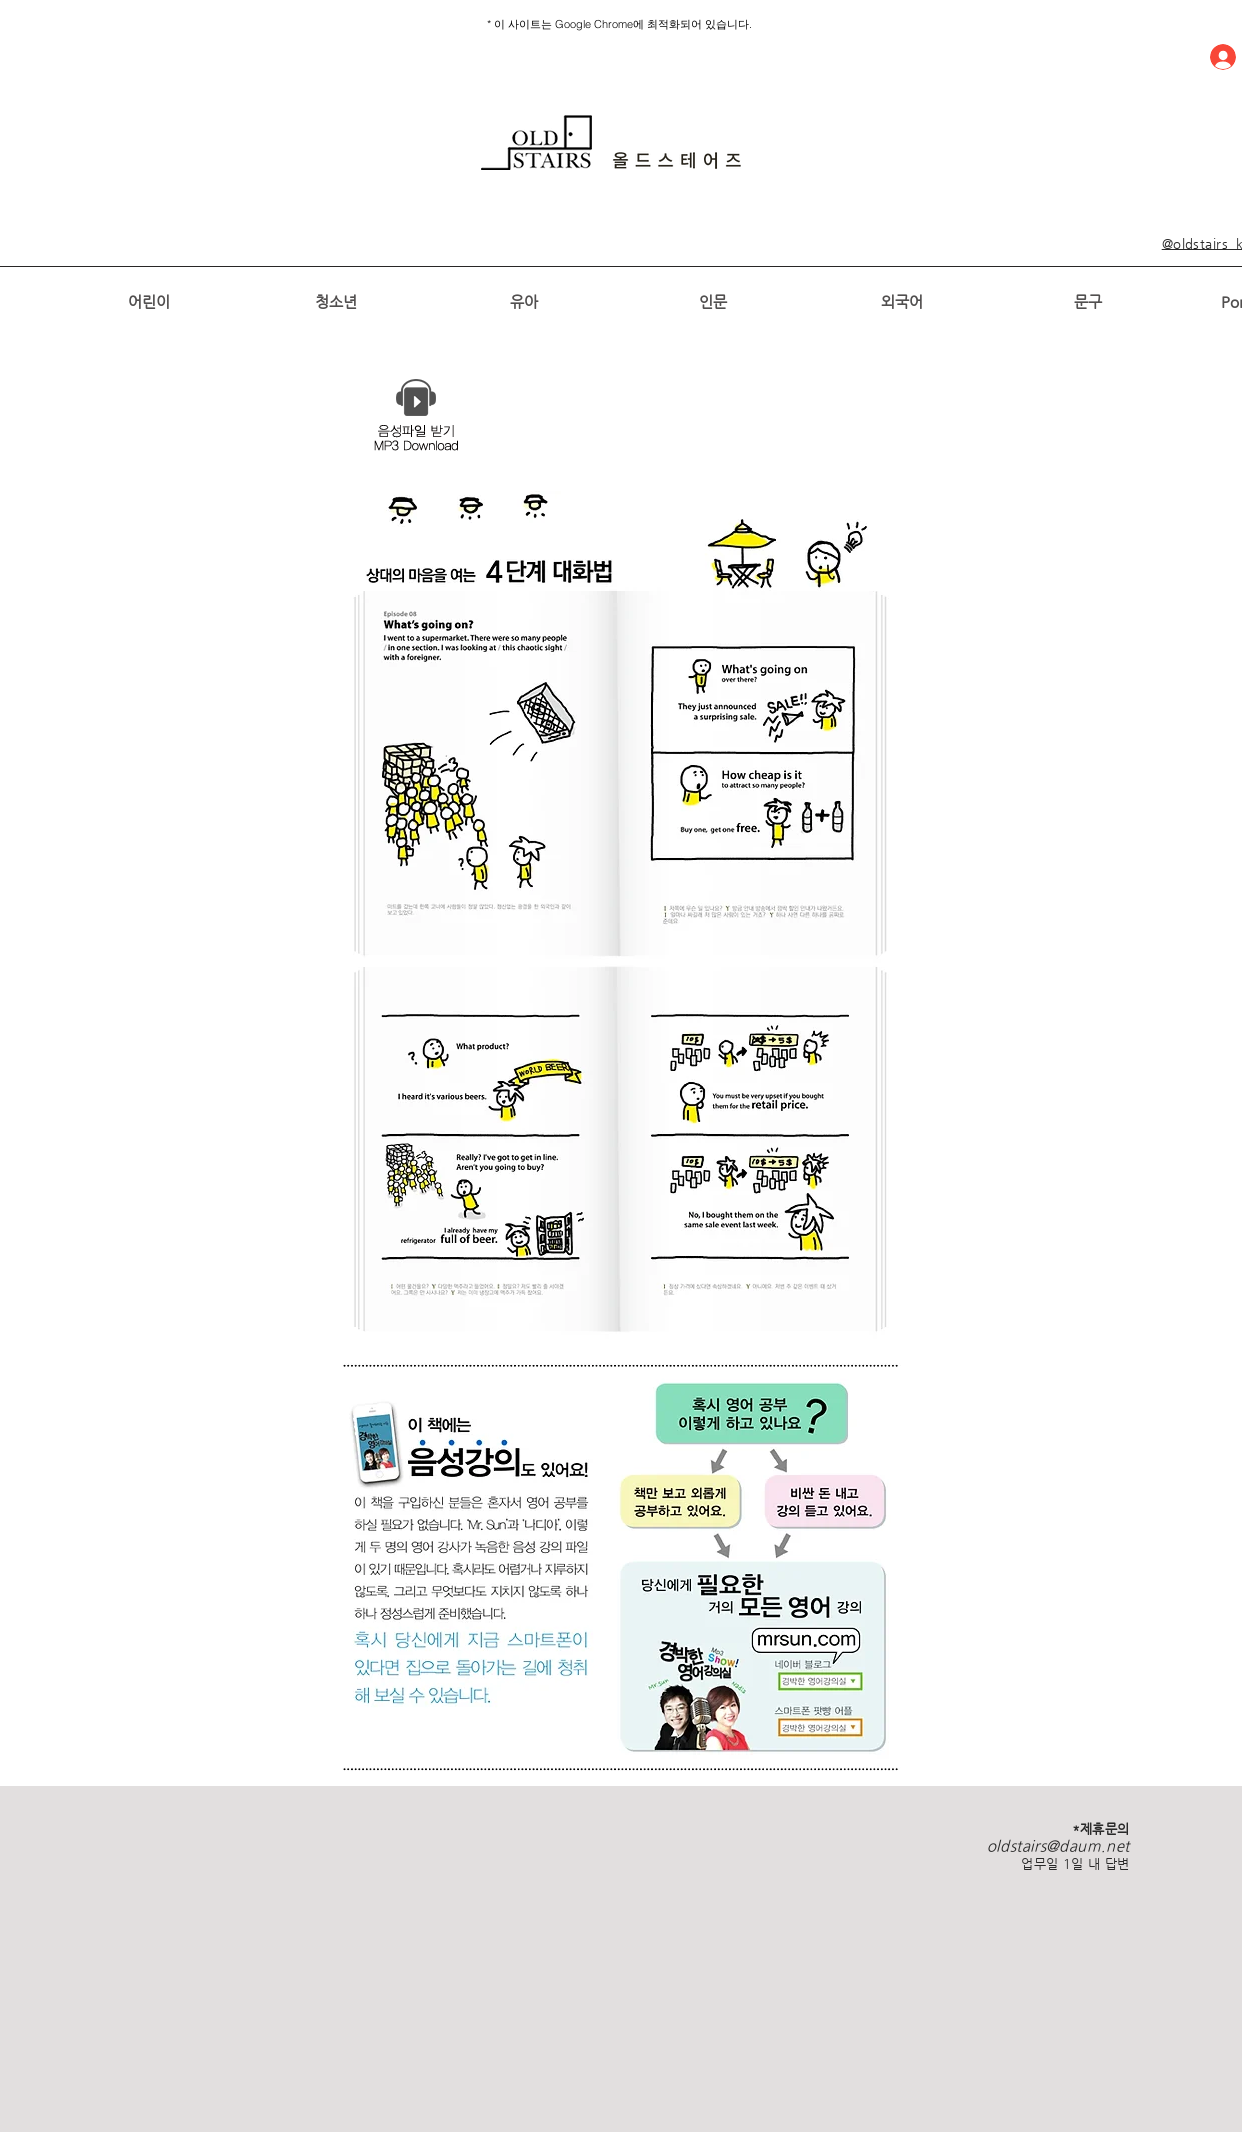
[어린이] (148, 301)
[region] (611, 142)
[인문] (712, 301)
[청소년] (335, 301)
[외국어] (901, 301)
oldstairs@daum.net (1058, 1845)
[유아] (523, 301)
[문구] (1087, 301)
